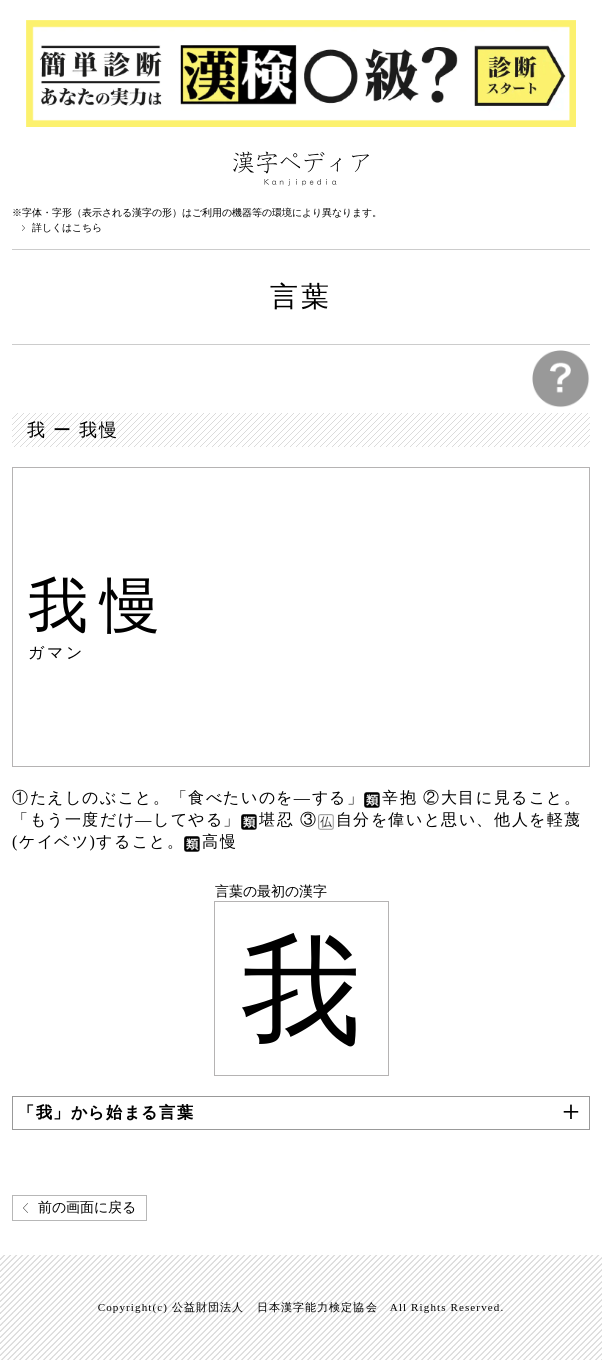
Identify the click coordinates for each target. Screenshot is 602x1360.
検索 (570, 167)
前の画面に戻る (87, 1207)
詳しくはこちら (67, 228)
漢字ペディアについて (32, 167)
